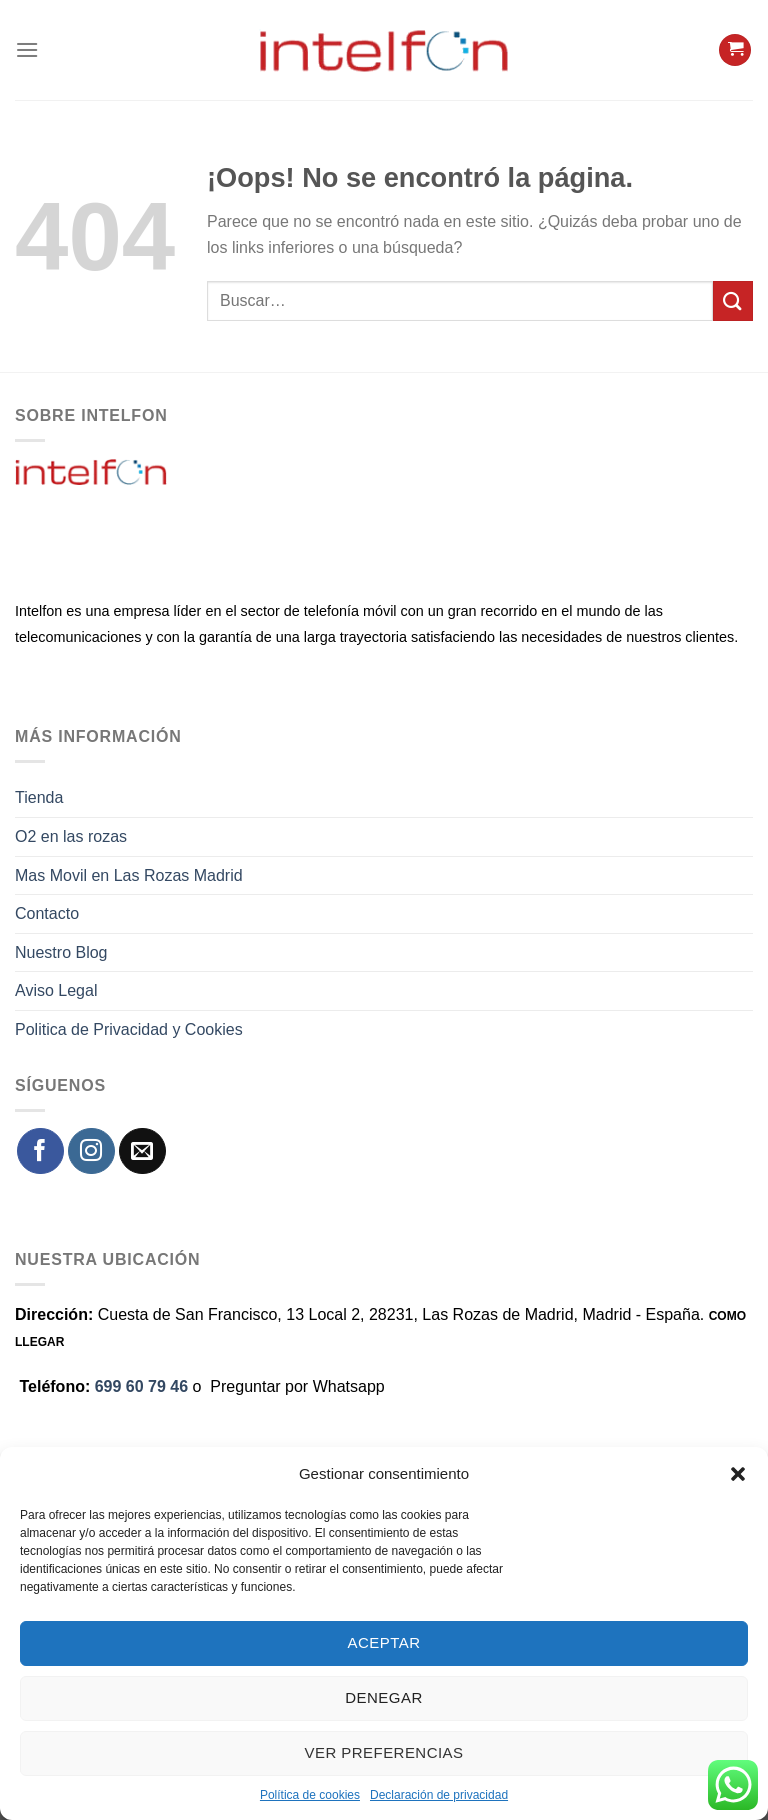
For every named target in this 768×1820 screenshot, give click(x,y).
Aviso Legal (56, 990)
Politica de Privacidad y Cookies (129, 1029)
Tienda (39, 797)
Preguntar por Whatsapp (297, 1386)
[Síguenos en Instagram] (91, 1151)
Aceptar (384, 1642)
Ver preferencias (384, 1752)
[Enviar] (733, 300)
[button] (738, 1474)
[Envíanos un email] (142, 1151)
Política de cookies (310, 1795)
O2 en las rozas (71, 836)
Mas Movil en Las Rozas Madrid (129, 875)
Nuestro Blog (61, 952)
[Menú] (27, 49)
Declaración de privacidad (439, 1795)
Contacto (47, 913)
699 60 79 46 (141, 1386)
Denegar (383, 1697)
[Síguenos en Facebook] (40, 1151)
